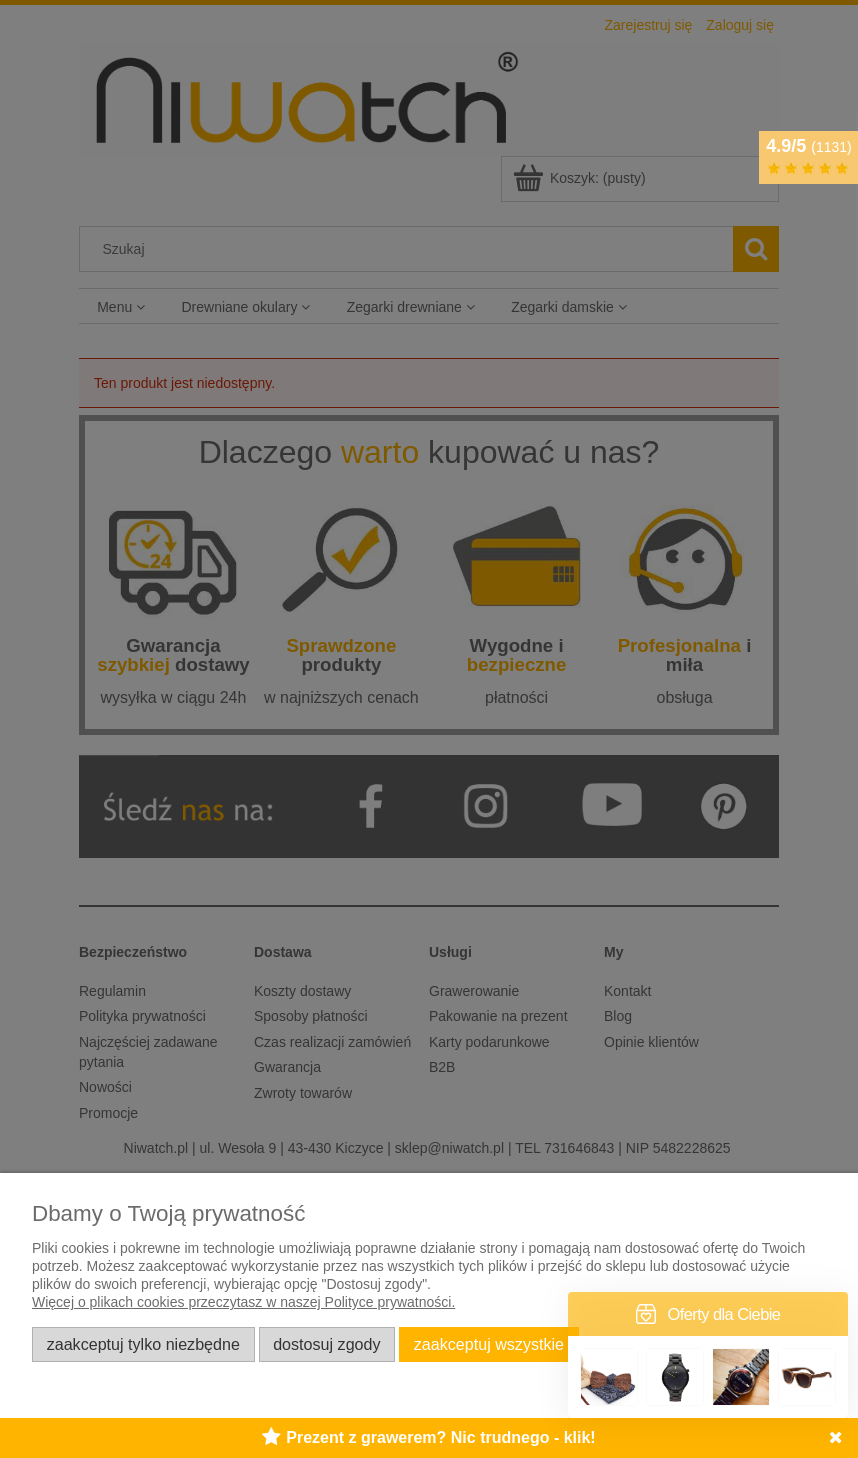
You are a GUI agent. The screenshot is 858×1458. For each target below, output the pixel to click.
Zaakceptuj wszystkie (489, 1344)
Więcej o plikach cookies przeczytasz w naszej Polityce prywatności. (243, 1302)
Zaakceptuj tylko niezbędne (143, 1344)
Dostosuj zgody (326, 1344)
